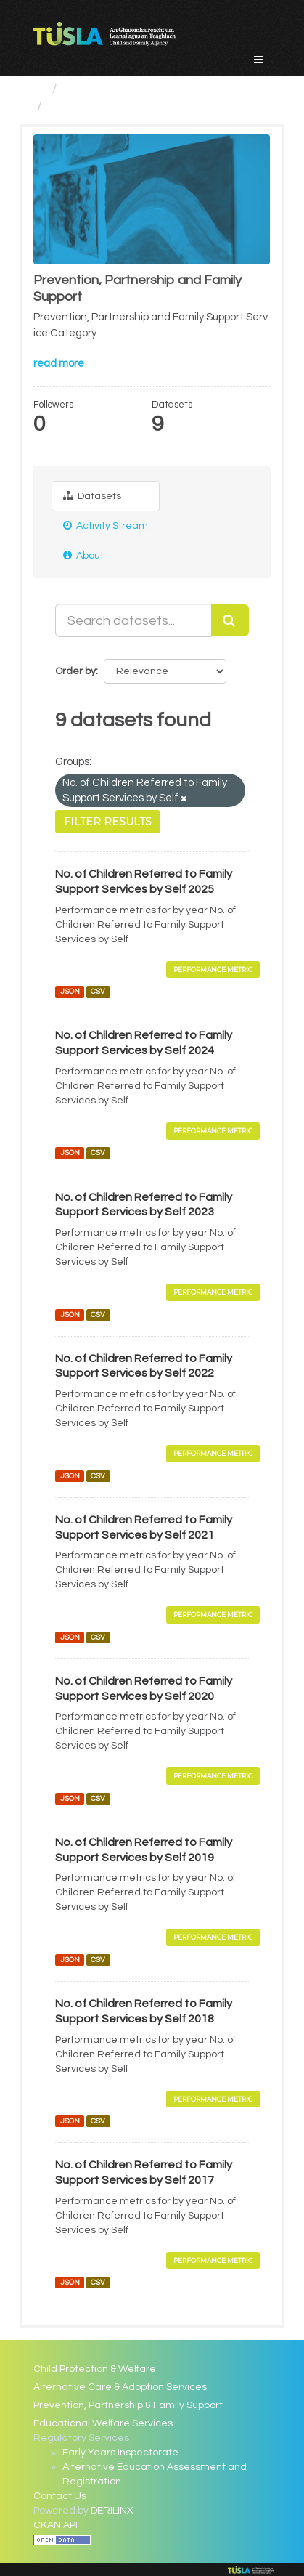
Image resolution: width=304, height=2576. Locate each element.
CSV (98, 991)
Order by (75, 671)
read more (58, 363)
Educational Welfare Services (103, 2423)
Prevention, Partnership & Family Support (128, 2405)
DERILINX (112, 2511)
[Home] (39, 88)
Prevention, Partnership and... (136, 106)
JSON (70, 991)
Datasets (92, 495)
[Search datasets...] (133, 620)
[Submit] (230, 620)
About (83, 555)
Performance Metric (212, 969)
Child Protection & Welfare (94, 2369)
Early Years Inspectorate (120, 2452)
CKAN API (55, 2525)
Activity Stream (105, 525)
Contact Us (59, 2496)
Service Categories (121, 88)
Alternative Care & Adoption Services (120, 2387)
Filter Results (108, 821)
